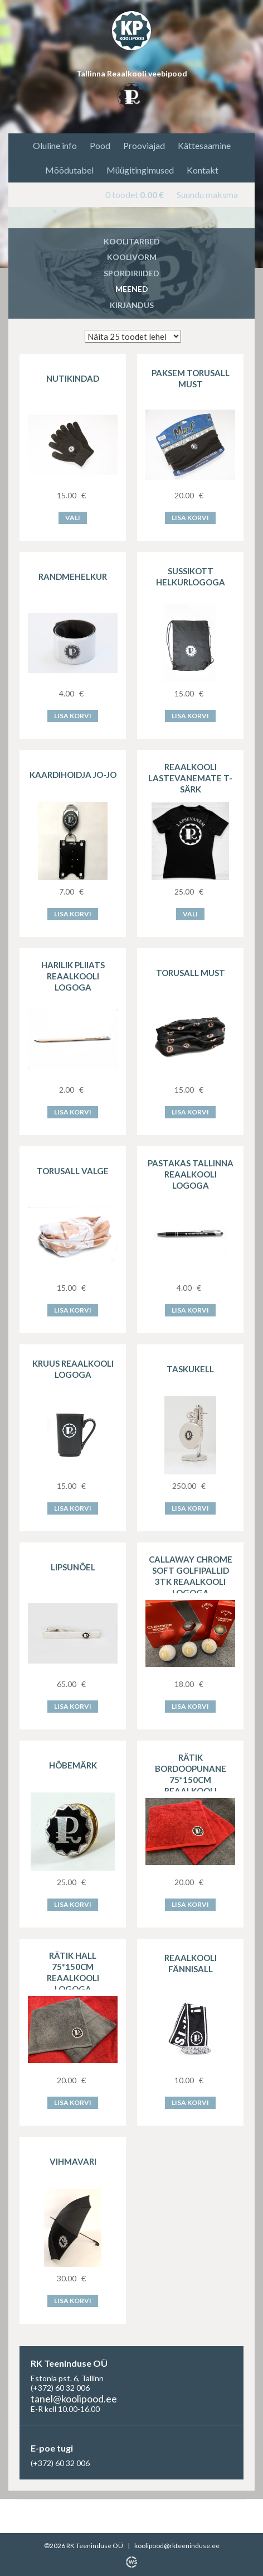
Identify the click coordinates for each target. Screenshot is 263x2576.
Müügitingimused (140, 170)
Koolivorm (132, 257)
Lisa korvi (190, 517)
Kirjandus (132, 305)
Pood (100, 145)
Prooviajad (144, 145)
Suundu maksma (207, 194)
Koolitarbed (132, 241)
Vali (72, 517)
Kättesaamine (204, 145)
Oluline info (55, 145)
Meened (131, 289)
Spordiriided (131, 273)
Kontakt (202, 170)
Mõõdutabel (69, 170)
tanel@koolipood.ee (74, 2398)
